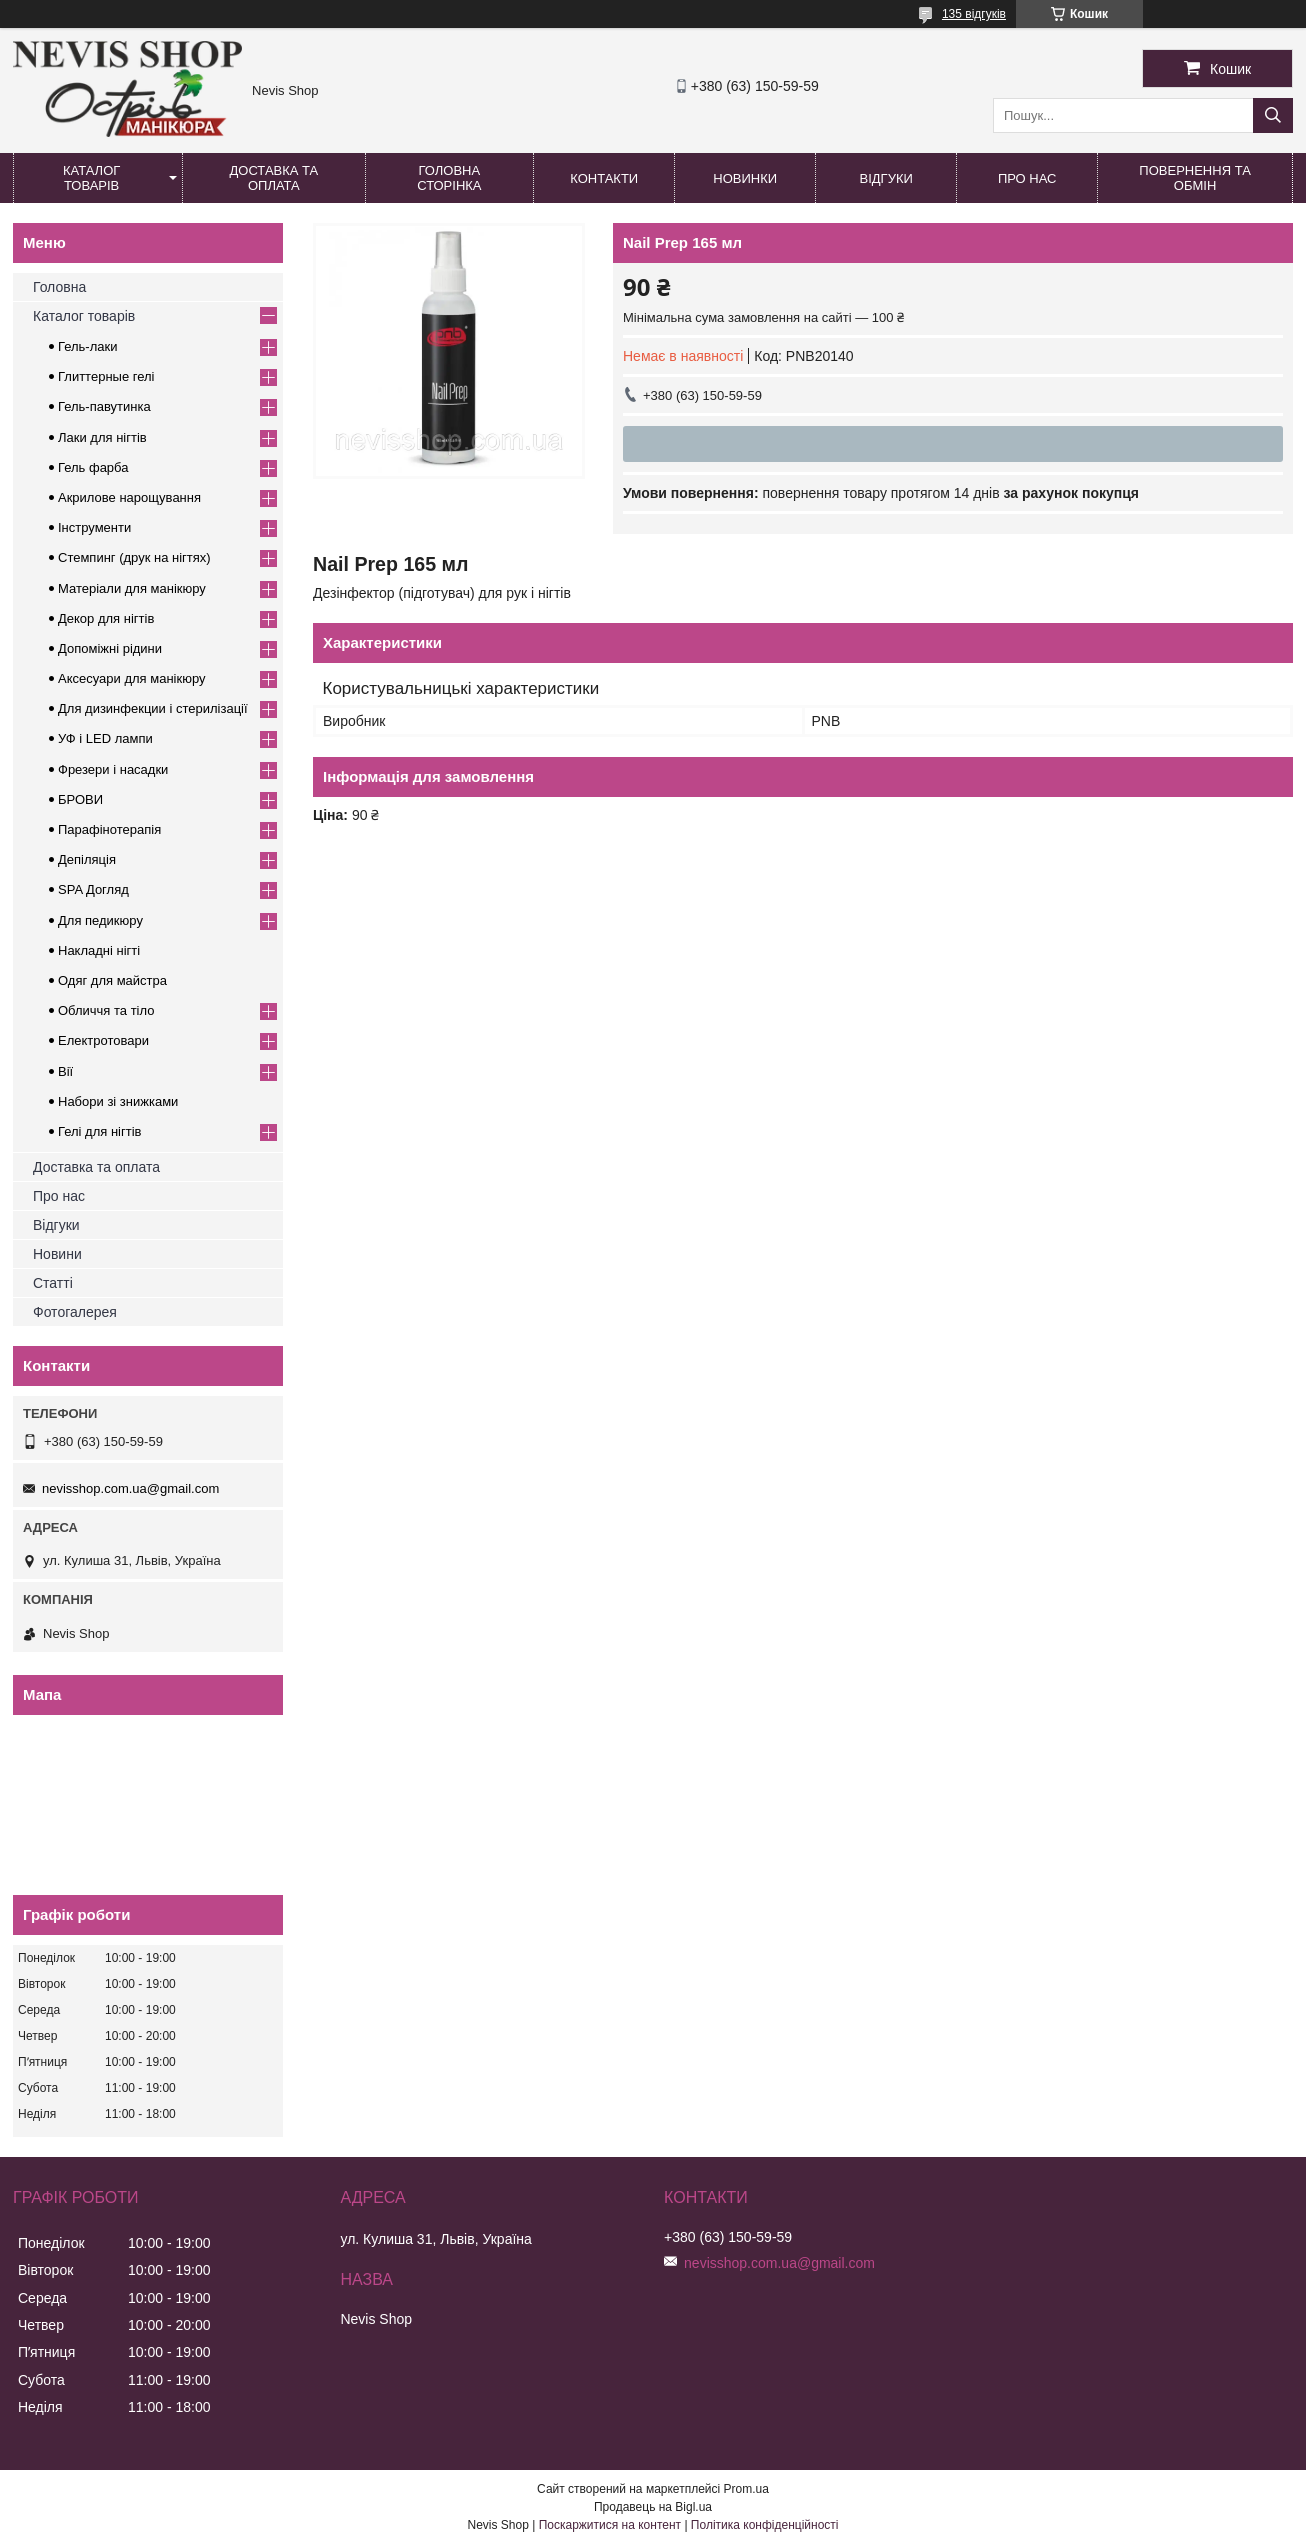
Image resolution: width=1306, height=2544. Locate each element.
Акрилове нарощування (129, 497)
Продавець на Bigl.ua (653, 2507)
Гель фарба (93, 467)
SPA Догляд (93, 889)
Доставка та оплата (274, 178)
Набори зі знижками (118, 1101)
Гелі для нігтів (99, 1131)
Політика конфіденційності (765, 2525)
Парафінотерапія (109, 829)
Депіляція (87, 859)
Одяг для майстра (112, 980)
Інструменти (94, 527)
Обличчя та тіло (106, 1010)
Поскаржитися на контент (610, 2525)
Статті (53, 1283)
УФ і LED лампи (105, 738)
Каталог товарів (91, 178)
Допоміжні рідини (110, 648)
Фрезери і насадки (113, 769)
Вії (65, 1071)
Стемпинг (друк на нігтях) (134, 557)
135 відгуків (974, 14)
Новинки (745, 178)
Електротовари (103, 1040)
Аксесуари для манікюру (132, 678)
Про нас (1027, 178)
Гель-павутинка (104, 406)
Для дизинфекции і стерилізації (153, 708)
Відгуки (886, 178)
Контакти (604, 178)
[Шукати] (1273, 115)
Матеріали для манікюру (132, 588)
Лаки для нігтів (102, 437)
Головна (59, 287)
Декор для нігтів (106, 618)
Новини (57, 1254)
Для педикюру (100, 920)
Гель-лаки (87, 346)
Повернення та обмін (1194, 178)
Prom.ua (746, 2489)
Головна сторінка (449, 178)
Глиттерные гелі (106, 376)
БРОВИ (80, 799)
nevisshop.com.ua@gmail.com (130, 1488)
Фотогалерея (75, 1312)
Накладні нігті (99, 950)
